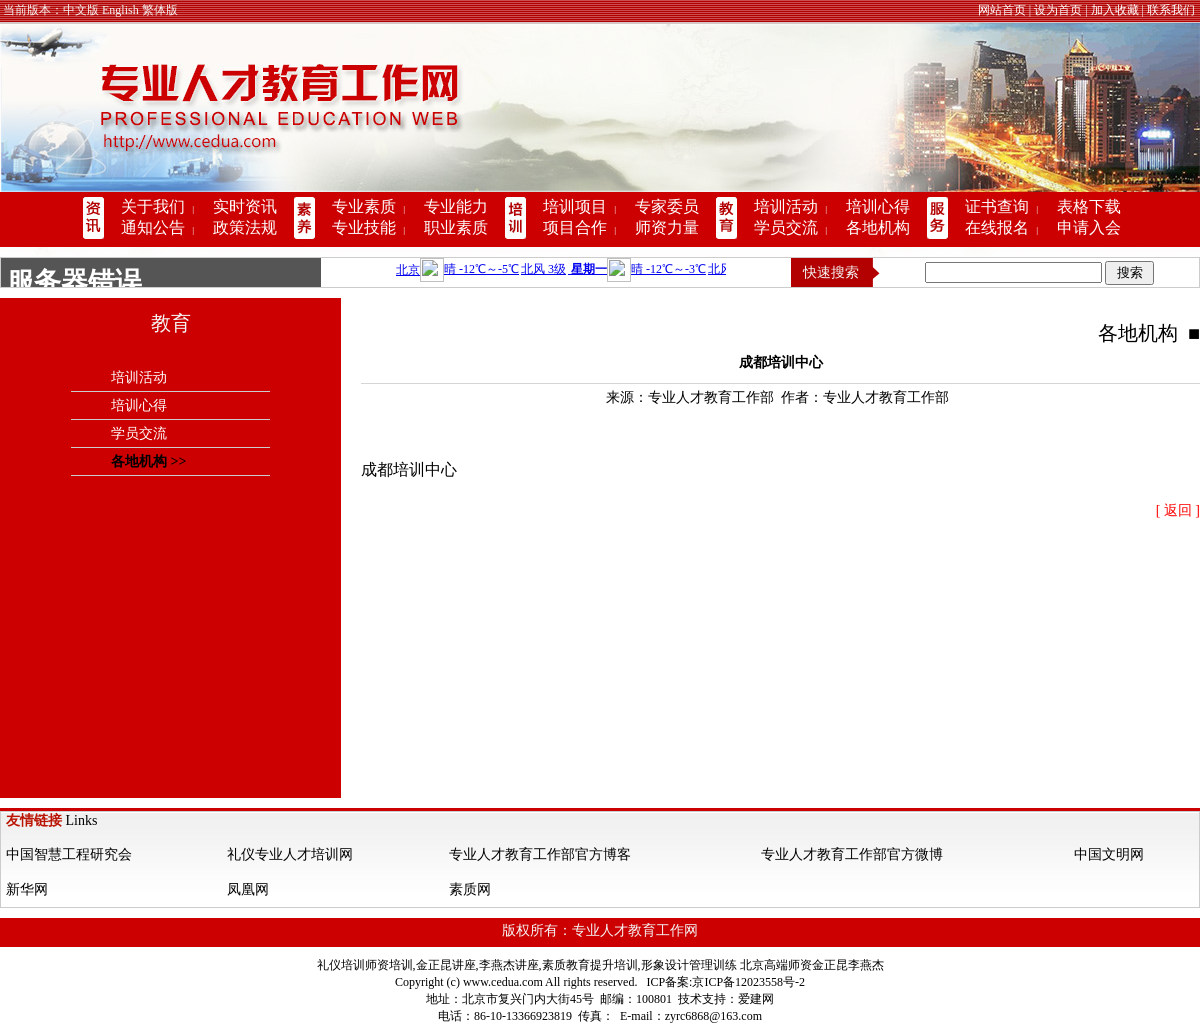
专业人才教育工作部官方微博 (852, 854)
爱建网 (756, 999)
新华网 (27, 889)
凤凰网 (248, 889)
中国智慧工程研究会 (69, 854)
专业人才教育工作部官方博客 (540, 854)
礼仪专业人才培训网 (290, 854)
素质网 (470, 889)
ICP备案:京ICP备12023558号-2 (725, 982)
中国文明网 (1109, 854)
